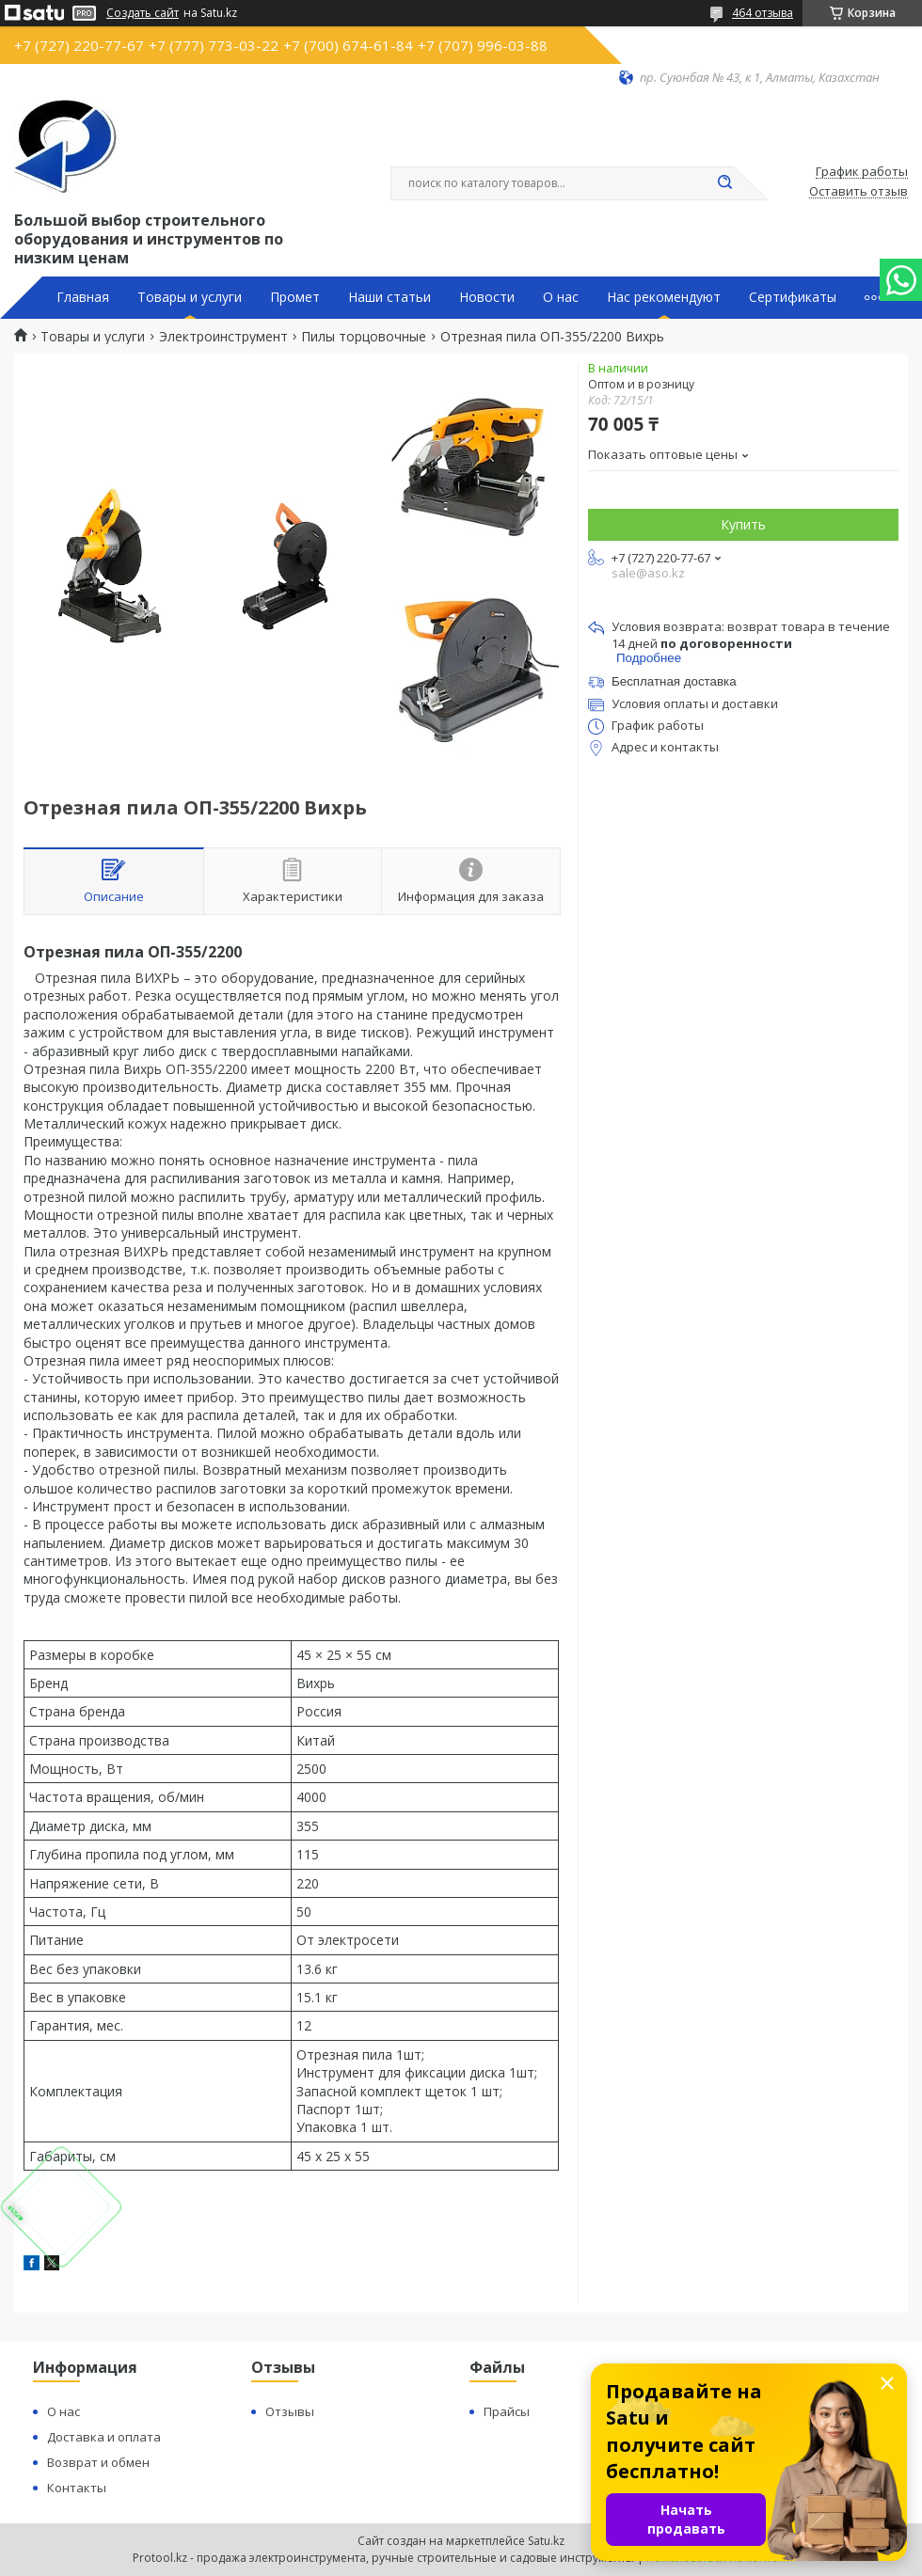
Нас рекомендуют (664, 297)
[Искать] (724, 183)
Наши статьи (389, 297)
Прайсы (507, 2411)
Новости (487, 297)
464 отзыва (762, 13)
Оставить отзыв (858, 191)
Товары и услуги (189, 297)
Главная (82, 297)
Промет (295, 297)
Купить (743, 524)
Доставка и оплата (104, 2436)
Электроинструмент (223, 336)
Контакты (76, 2487)
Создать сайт (142, 13)
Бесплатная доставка (674, 681)
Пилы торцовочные (363, 336)
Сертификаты (792, 297)
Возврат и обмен (98, 2462)
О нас (561, 297)
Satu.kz (546, 2541)
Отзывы (289, 2411)
